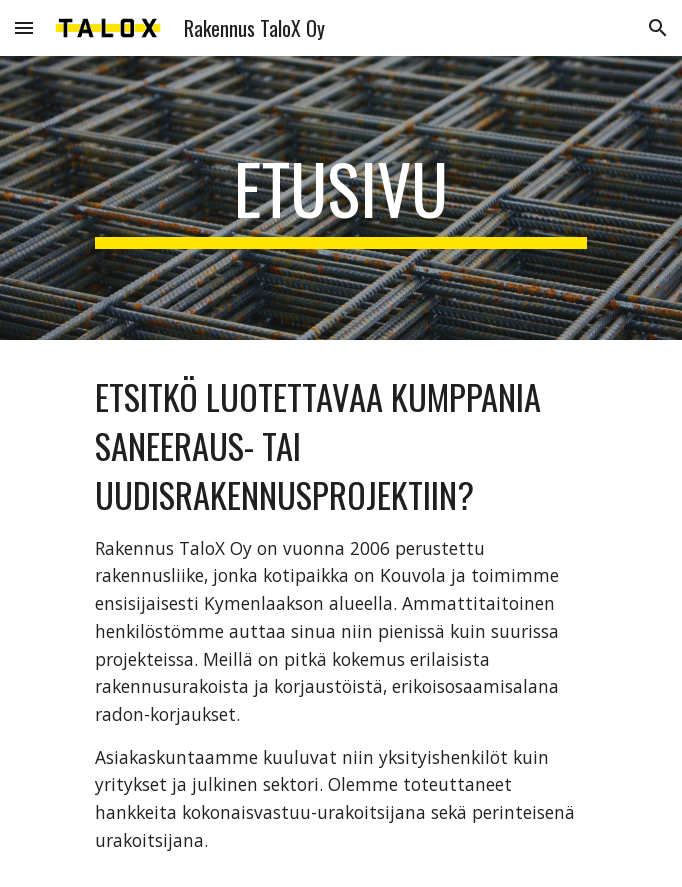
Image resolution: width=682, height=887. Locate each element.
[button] (24, 27)
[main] (340, 198)
